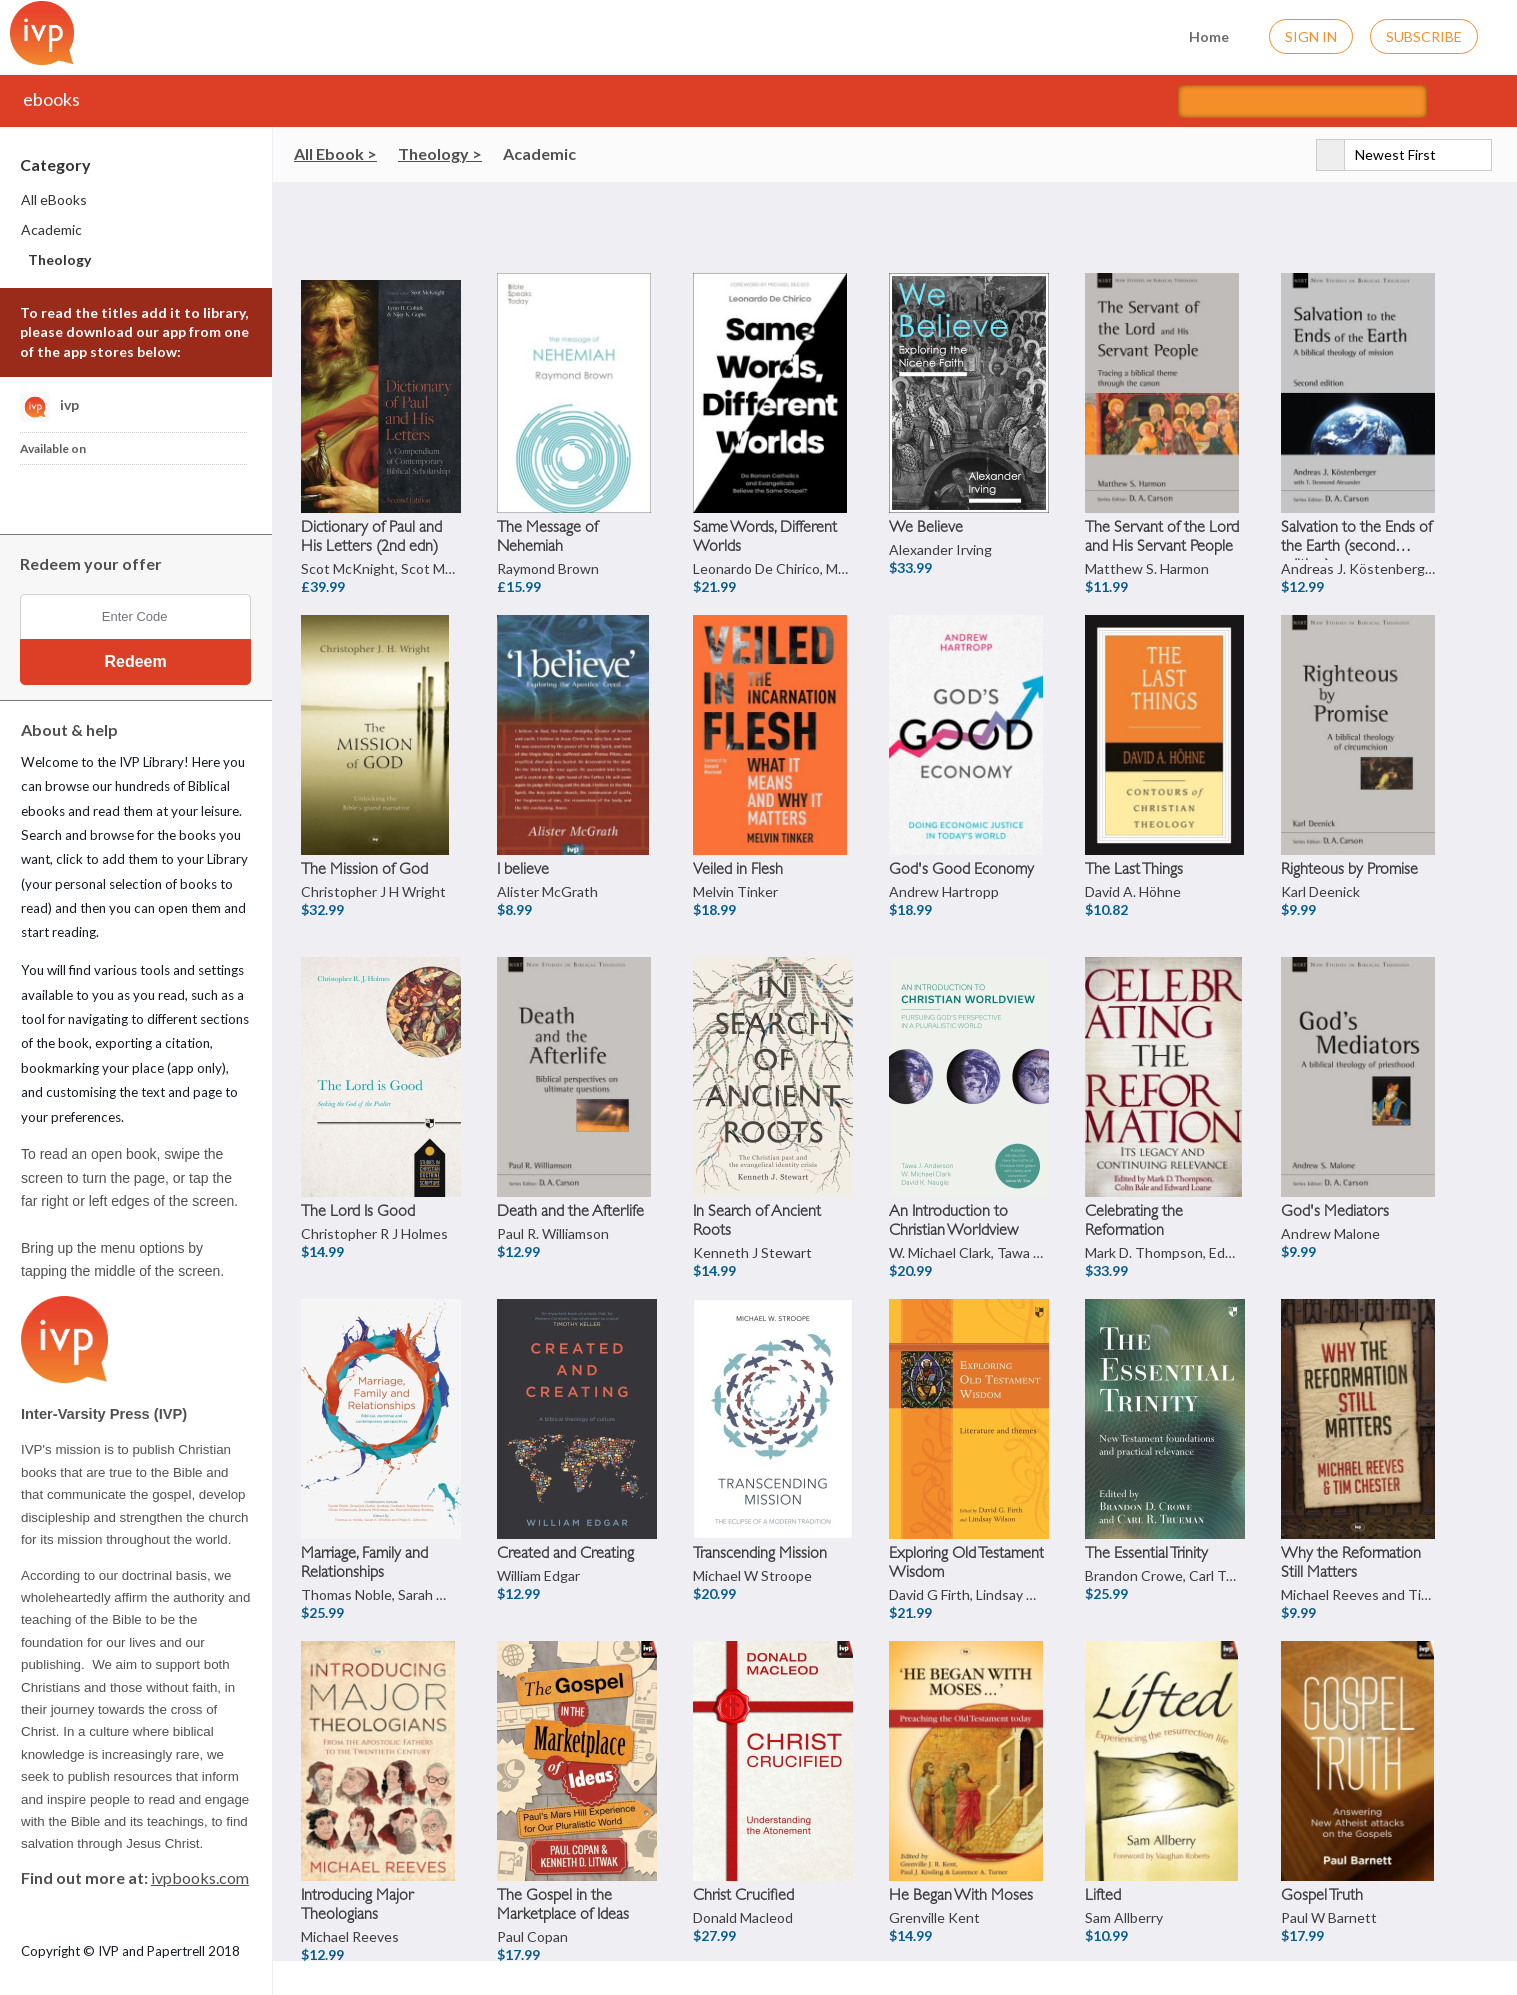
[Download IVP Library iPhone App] (43, 494)
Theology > (440, 153)
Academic (539, 153)
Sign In (1311, 36)
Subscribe (1424, 36)
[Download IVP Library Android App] (93, 494)
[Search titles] (1302, 101)
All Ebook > (335, 153)
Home (1196, 34)
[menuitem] (137, 200)
